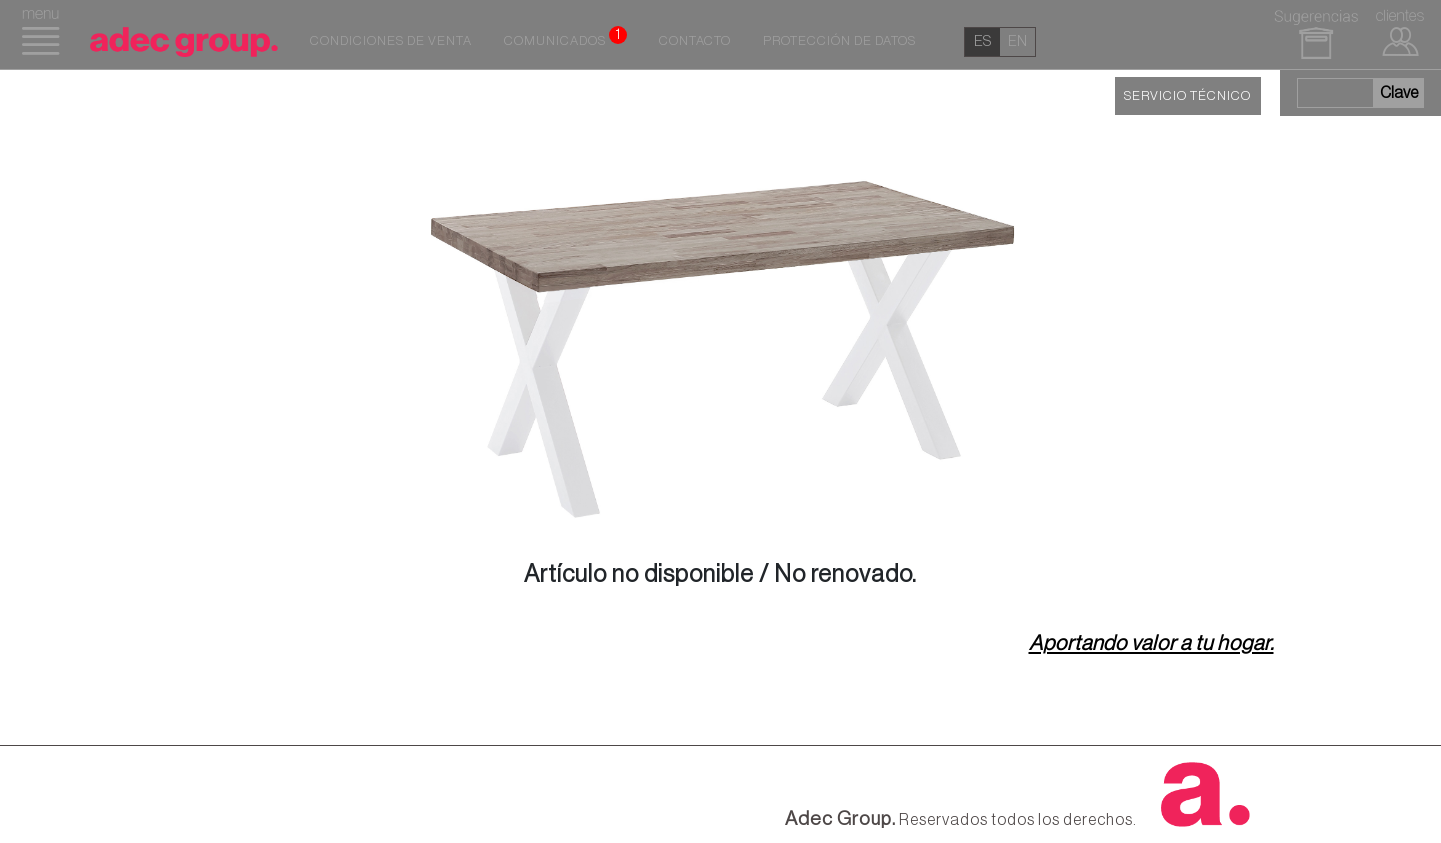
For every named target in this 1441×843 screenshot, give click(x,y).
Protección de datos (839, 41)
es (982, 41)
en (1017, 41)
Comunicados (565, 37)
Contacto (695, 41)
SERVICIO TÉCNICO (1187, 96)
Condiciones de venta (391, 41)
